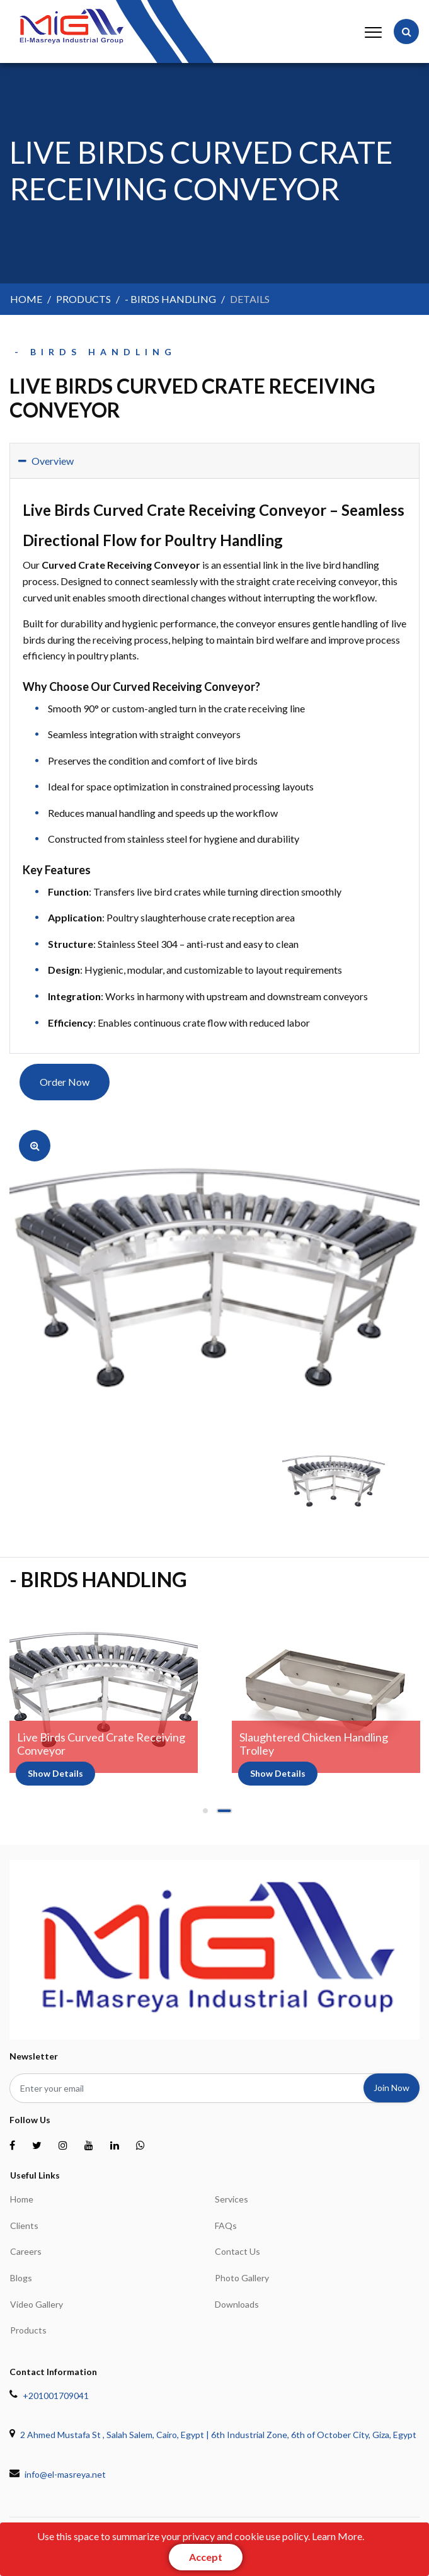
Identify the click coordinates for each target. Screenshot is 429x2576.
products (83, 299)
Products (28, 2330)
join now (391, 2087)
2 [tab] (224, 1814)
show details (55, 1773)
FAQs (226, 2225)
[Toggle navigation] (371, 31)
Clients (24, 2225)
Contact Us (237, 2251)
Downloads (237, 2304)
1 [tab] (205, 1814)
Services (231, 2199)
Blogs (21, 2277)
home (26, 299)
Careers (26, 2251)
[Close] (206, 2557)
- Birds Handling (170, 299)
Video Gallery (36, 2304)
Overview (46, 461)
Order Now (64, 1082)
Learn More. (338, 2536)
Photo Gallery (242, 2277)
